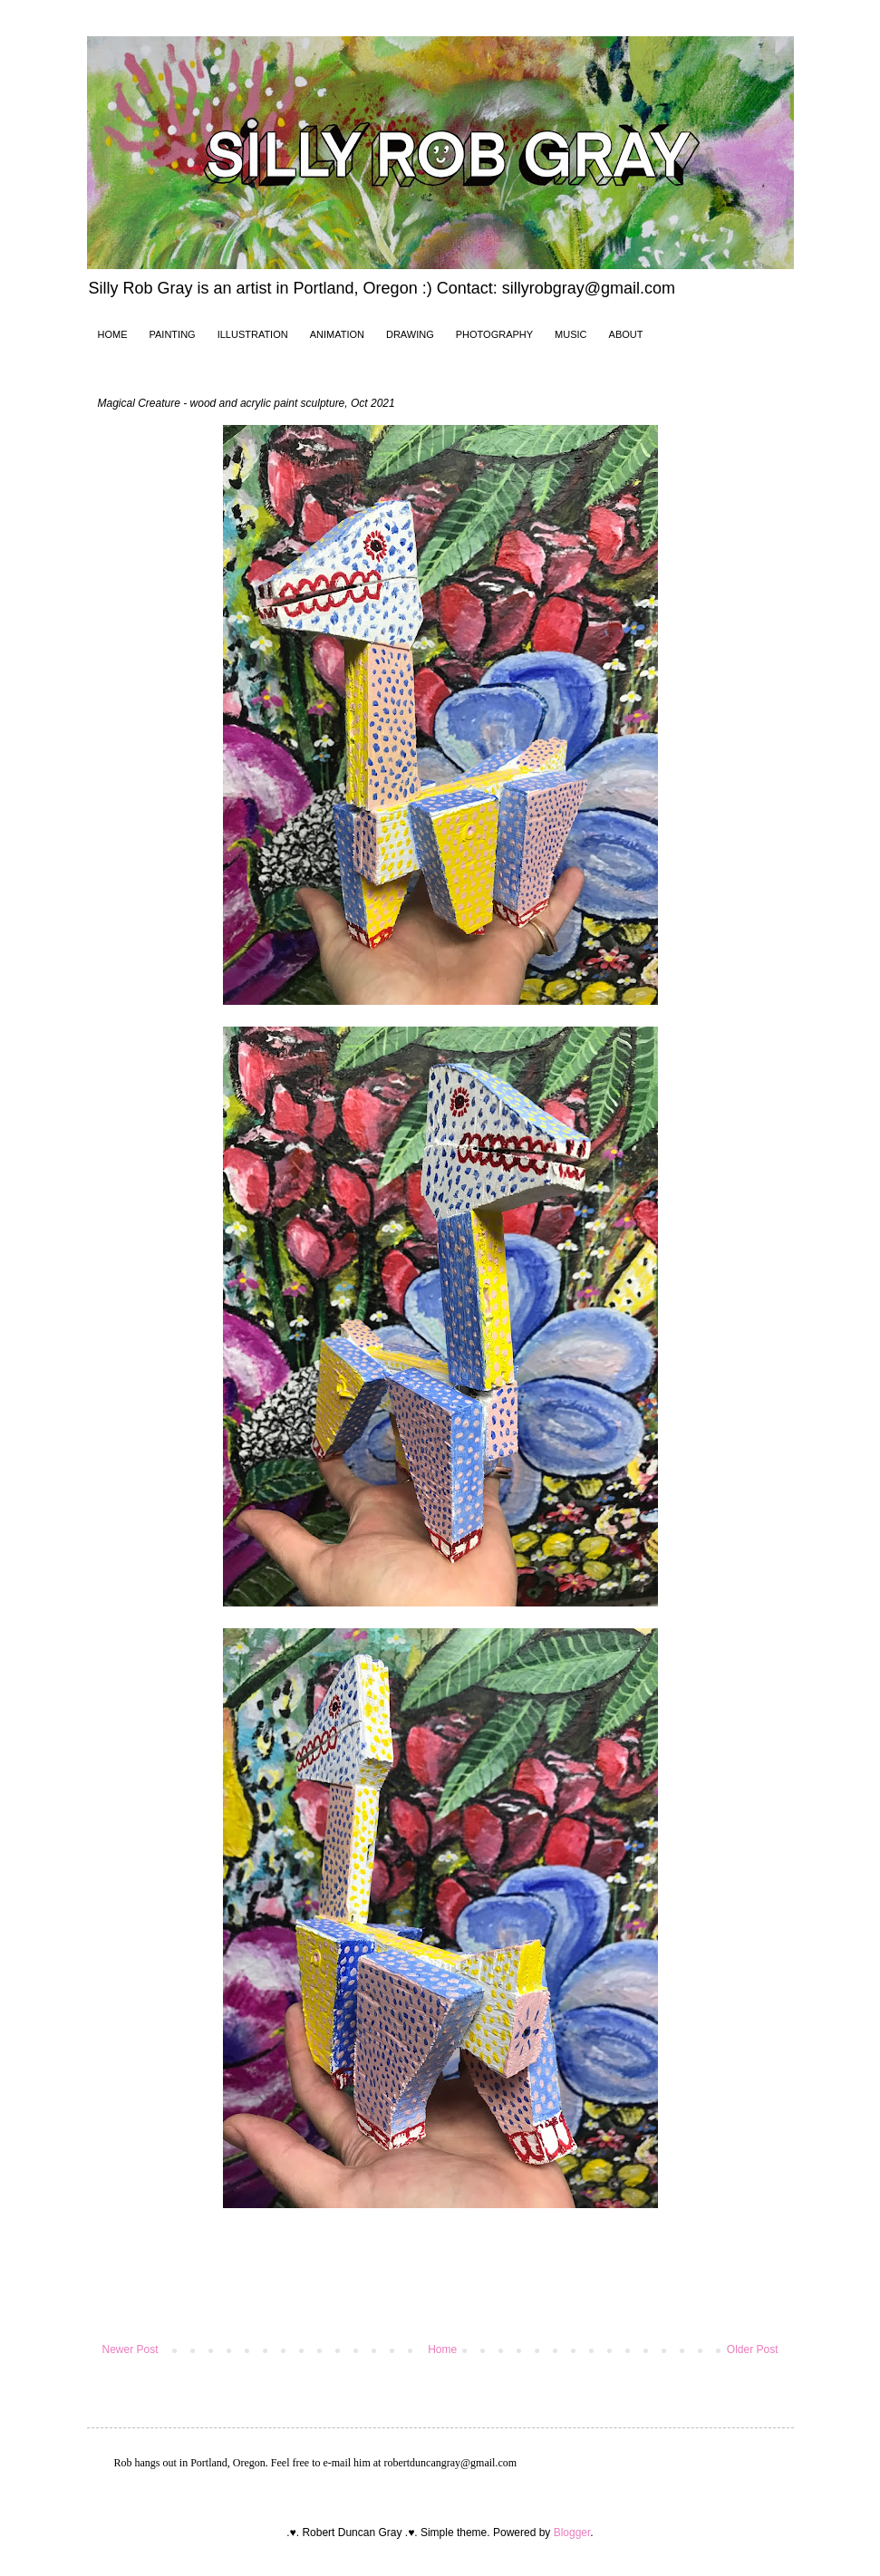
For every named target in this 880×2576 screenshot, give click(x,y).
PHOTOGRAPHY (494, 334)
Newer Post (130, 2349)
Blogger (572, 2532)
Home (442, 2349)
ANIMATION (337, 334)
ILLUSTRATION (253, 334)
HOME (113, 334)
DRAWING (410, 334)
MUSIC (570, 334)
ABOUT (626, 334)
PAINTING (173, 334)
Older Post (752, 2349)
